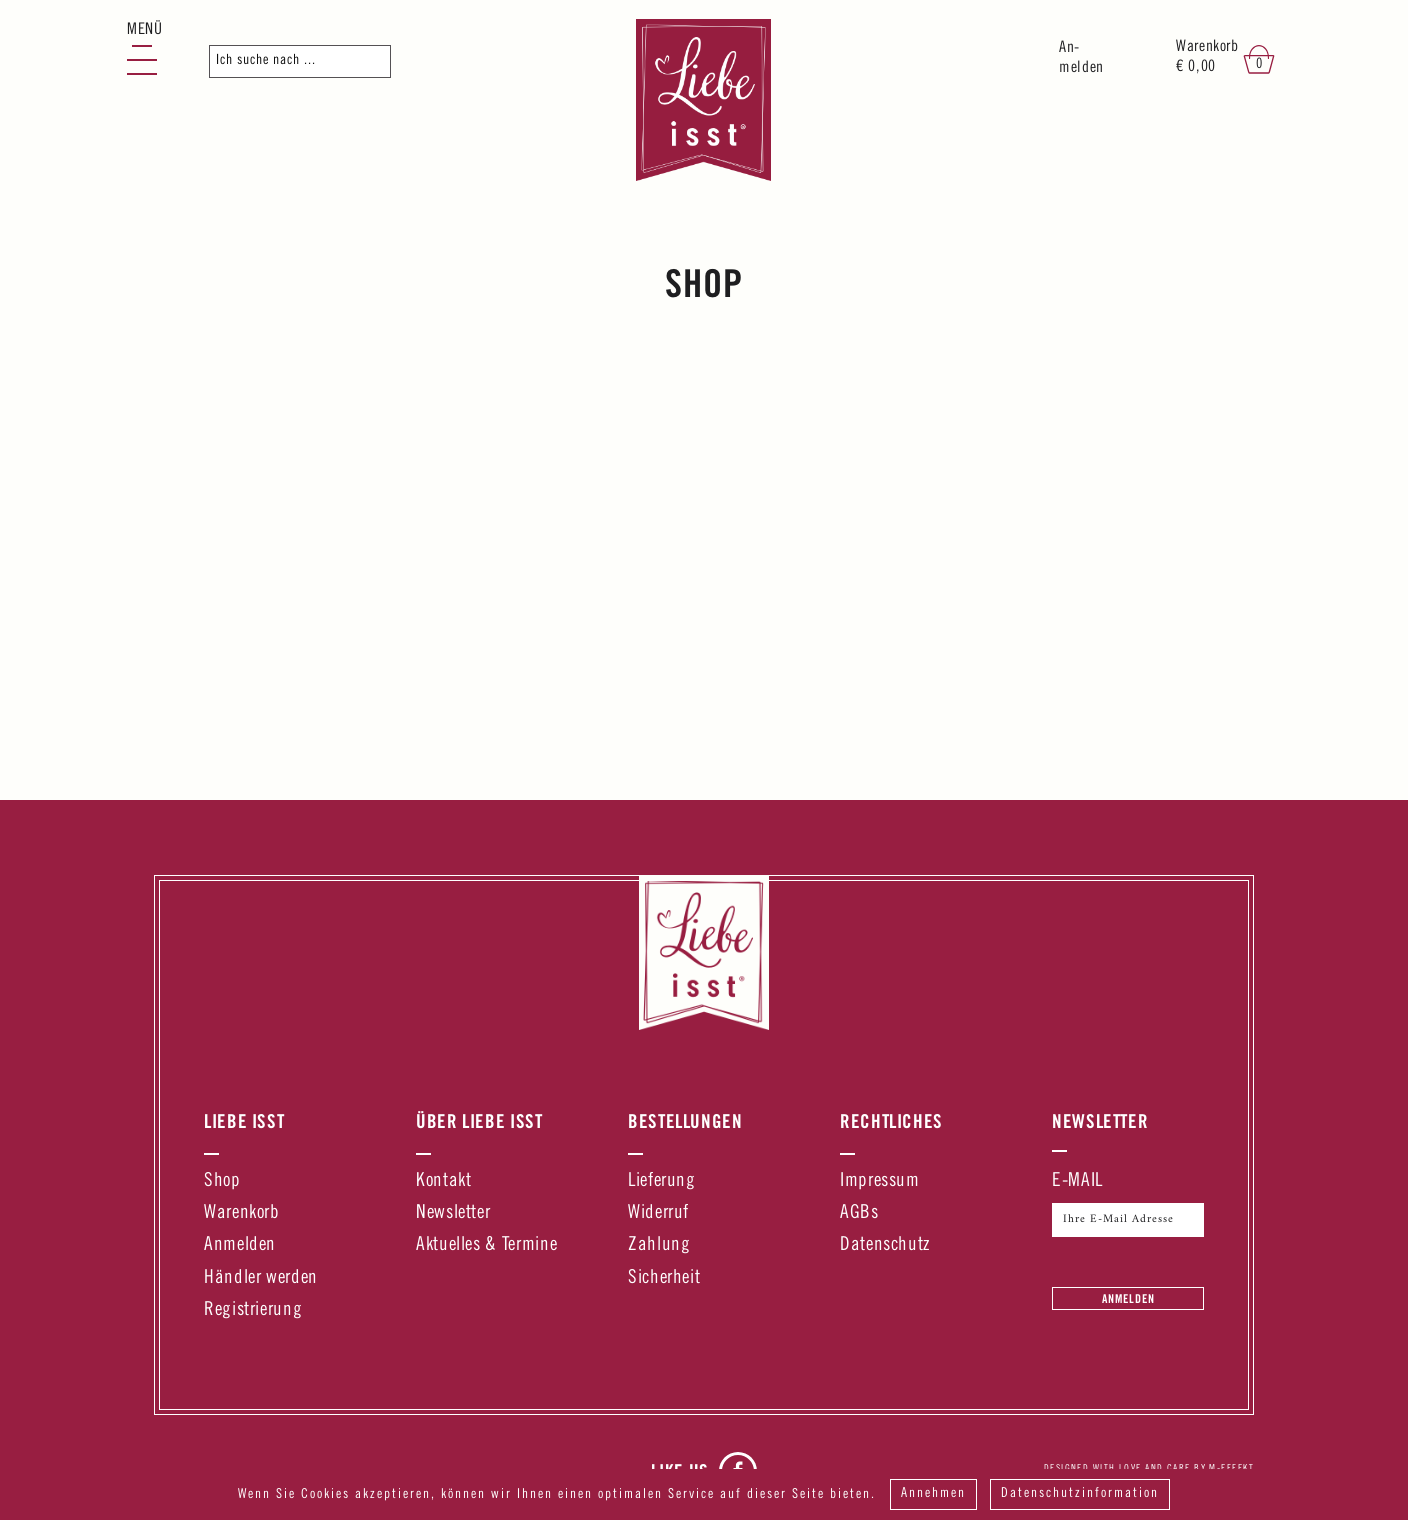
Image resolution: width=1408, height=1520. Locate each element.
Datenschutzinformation (1082, 1495)
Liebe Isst (244, 1121)
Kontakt (443, 1181)
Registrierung (253, 1310)
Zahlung (659, 1245)
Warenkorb (242, 1213)
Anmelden (240, 1245)
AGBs (859, 1213)
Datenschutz (885, 1245)
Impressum (880, 1181)
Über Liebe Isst (479, 1121)
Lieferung (662, 1181)
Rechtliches (891, 1121)
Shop (222, 1181)
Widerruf (658, 1213)
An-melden (1081, 58)
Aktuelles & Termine (486, 1245)
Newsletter (453, 1213)
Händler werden (261, 1278)
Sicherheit (664, 1278)
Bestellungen (685, 1121)
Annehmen (933, 1495)
